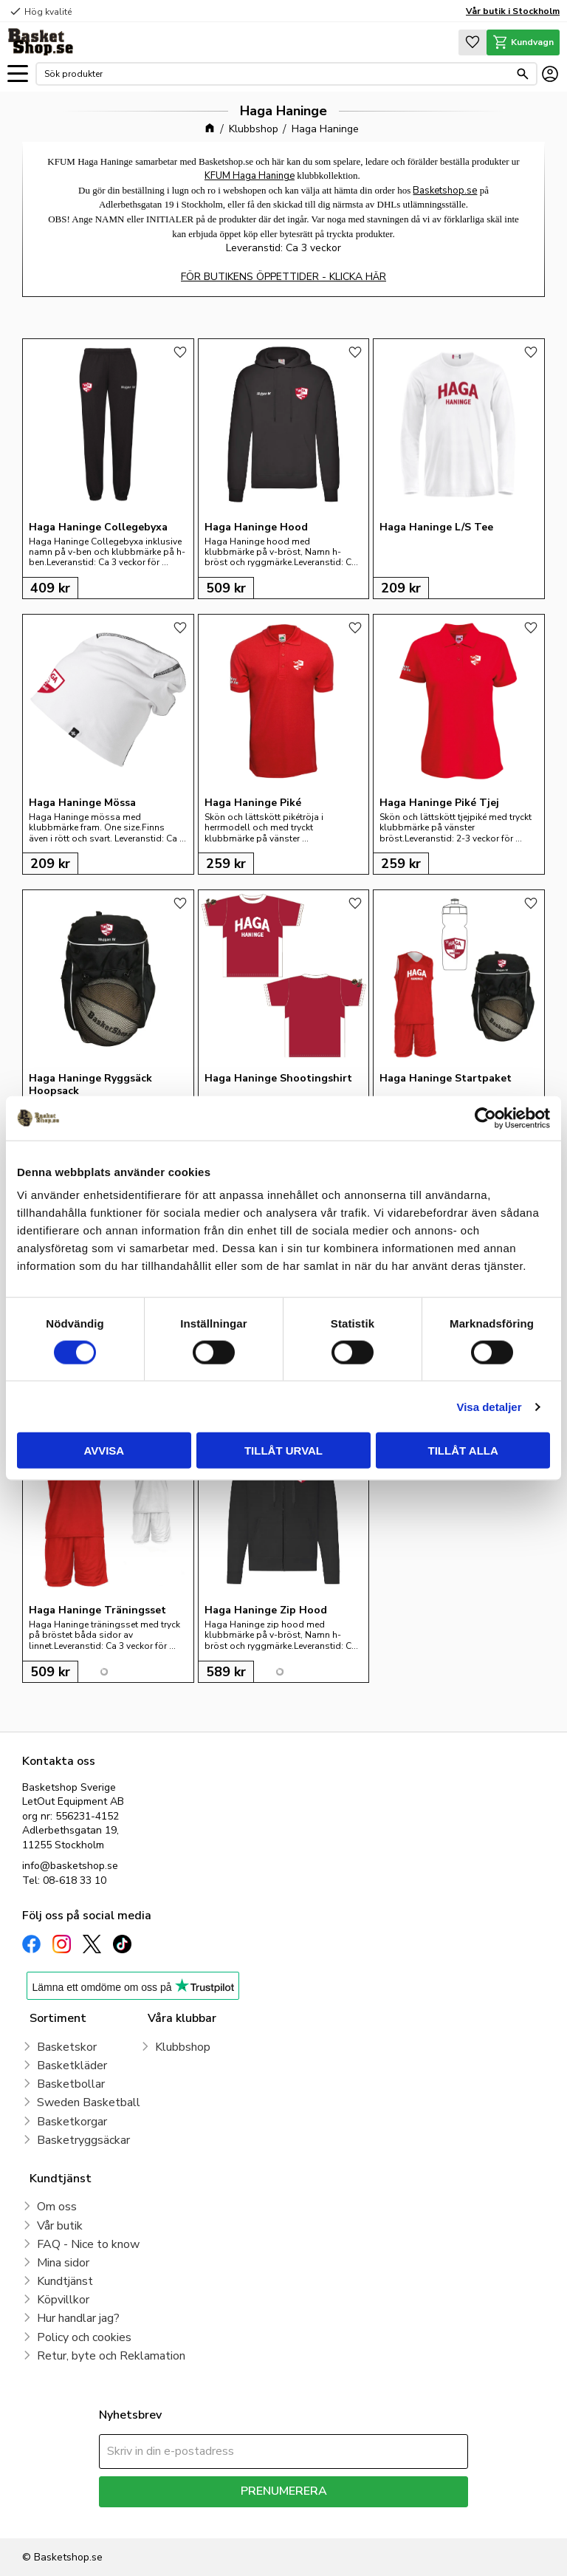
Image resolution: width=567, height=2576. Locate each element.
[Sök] (522, 74)
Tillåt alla (463, 1450)
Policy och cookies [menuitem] (84, 2337)
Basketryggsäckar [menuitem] (83, 2140)
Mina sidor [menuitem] (63, 2263)
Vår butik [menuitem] (60, 2226)
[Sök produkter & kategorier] (277, 74)
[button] (17, 74)
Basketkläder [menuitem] (72, 2065)
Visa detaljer (488, 1406)
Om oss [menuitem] (57, 2207)
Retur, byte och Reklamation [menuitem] (111, 2356)
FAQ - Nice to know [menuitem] (88, 2244)
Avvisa (103, 1450)
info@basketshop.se (70, 1866)
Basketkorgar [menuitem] (72, 2122)
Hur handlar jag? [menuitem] (78, 2318)
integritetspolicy (335, 2518)
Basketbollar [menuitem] (71, 2084)
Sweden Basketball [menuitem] (88, 2102)
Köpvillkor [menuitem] (63, 2300)
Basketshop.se (445, 190)
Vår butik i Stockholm (513, 11)
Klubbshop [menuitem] (182, 2047)
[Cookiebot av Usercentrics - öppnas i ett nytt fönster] (485, 1118)
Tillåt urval (283, 1450)
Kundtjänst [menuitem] (65, 2281)
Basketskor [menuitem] (67, 2047)
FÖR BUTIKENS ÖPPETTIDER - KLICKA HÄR (283, 277)
